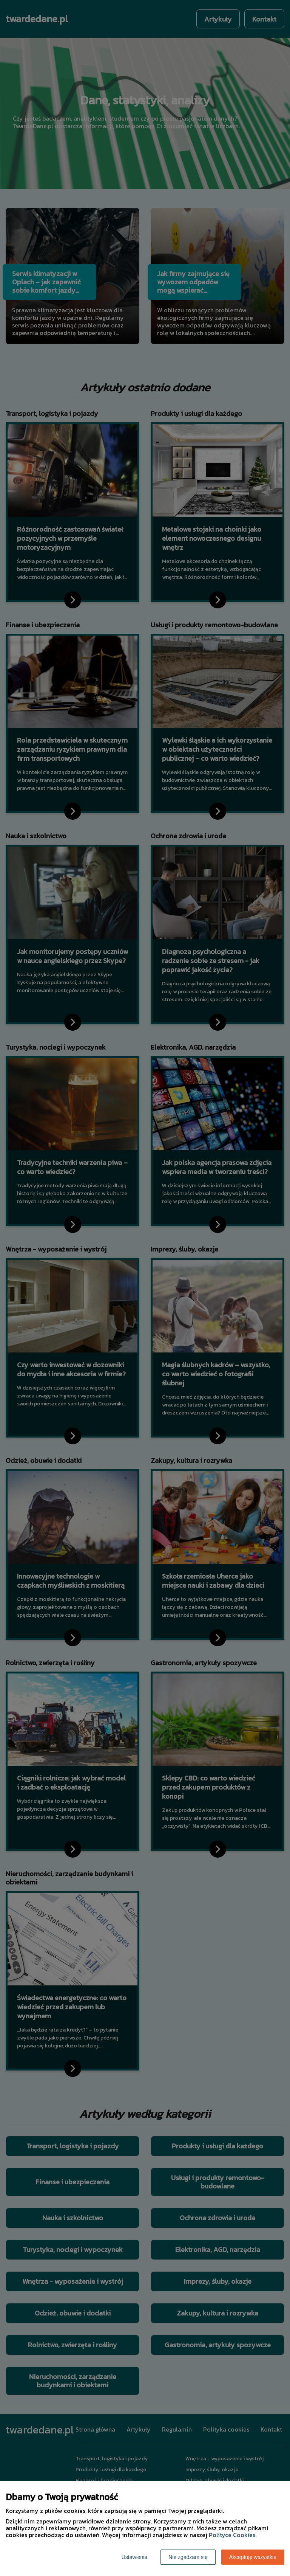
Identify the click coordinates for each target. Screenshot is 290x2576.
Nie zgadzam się (188, 2557)
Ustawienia (134, 2557)
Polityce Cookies (232, 2534)
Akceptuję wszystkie (252, 2557)
